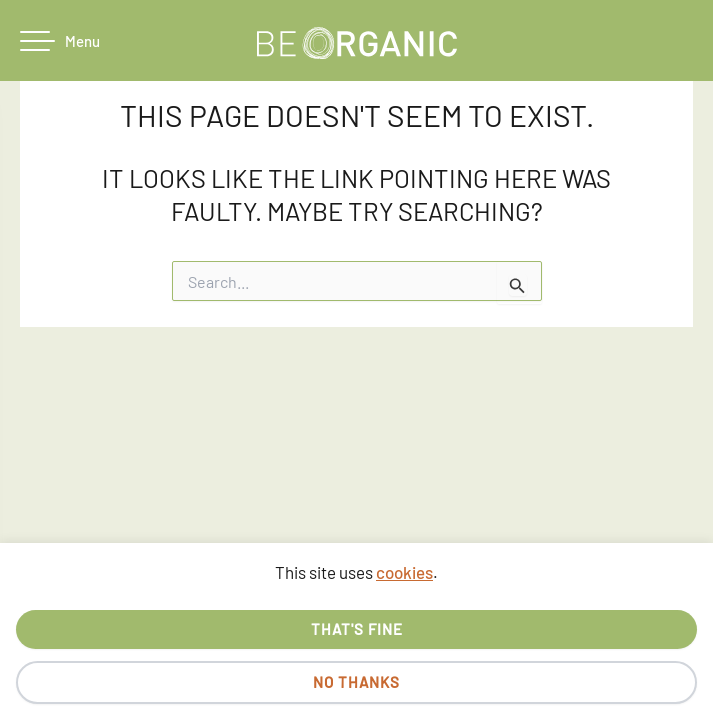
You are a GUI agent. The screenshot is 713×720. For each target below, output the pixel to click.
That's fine (357, 629)
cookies (404, 572)
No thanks (356, 682)
